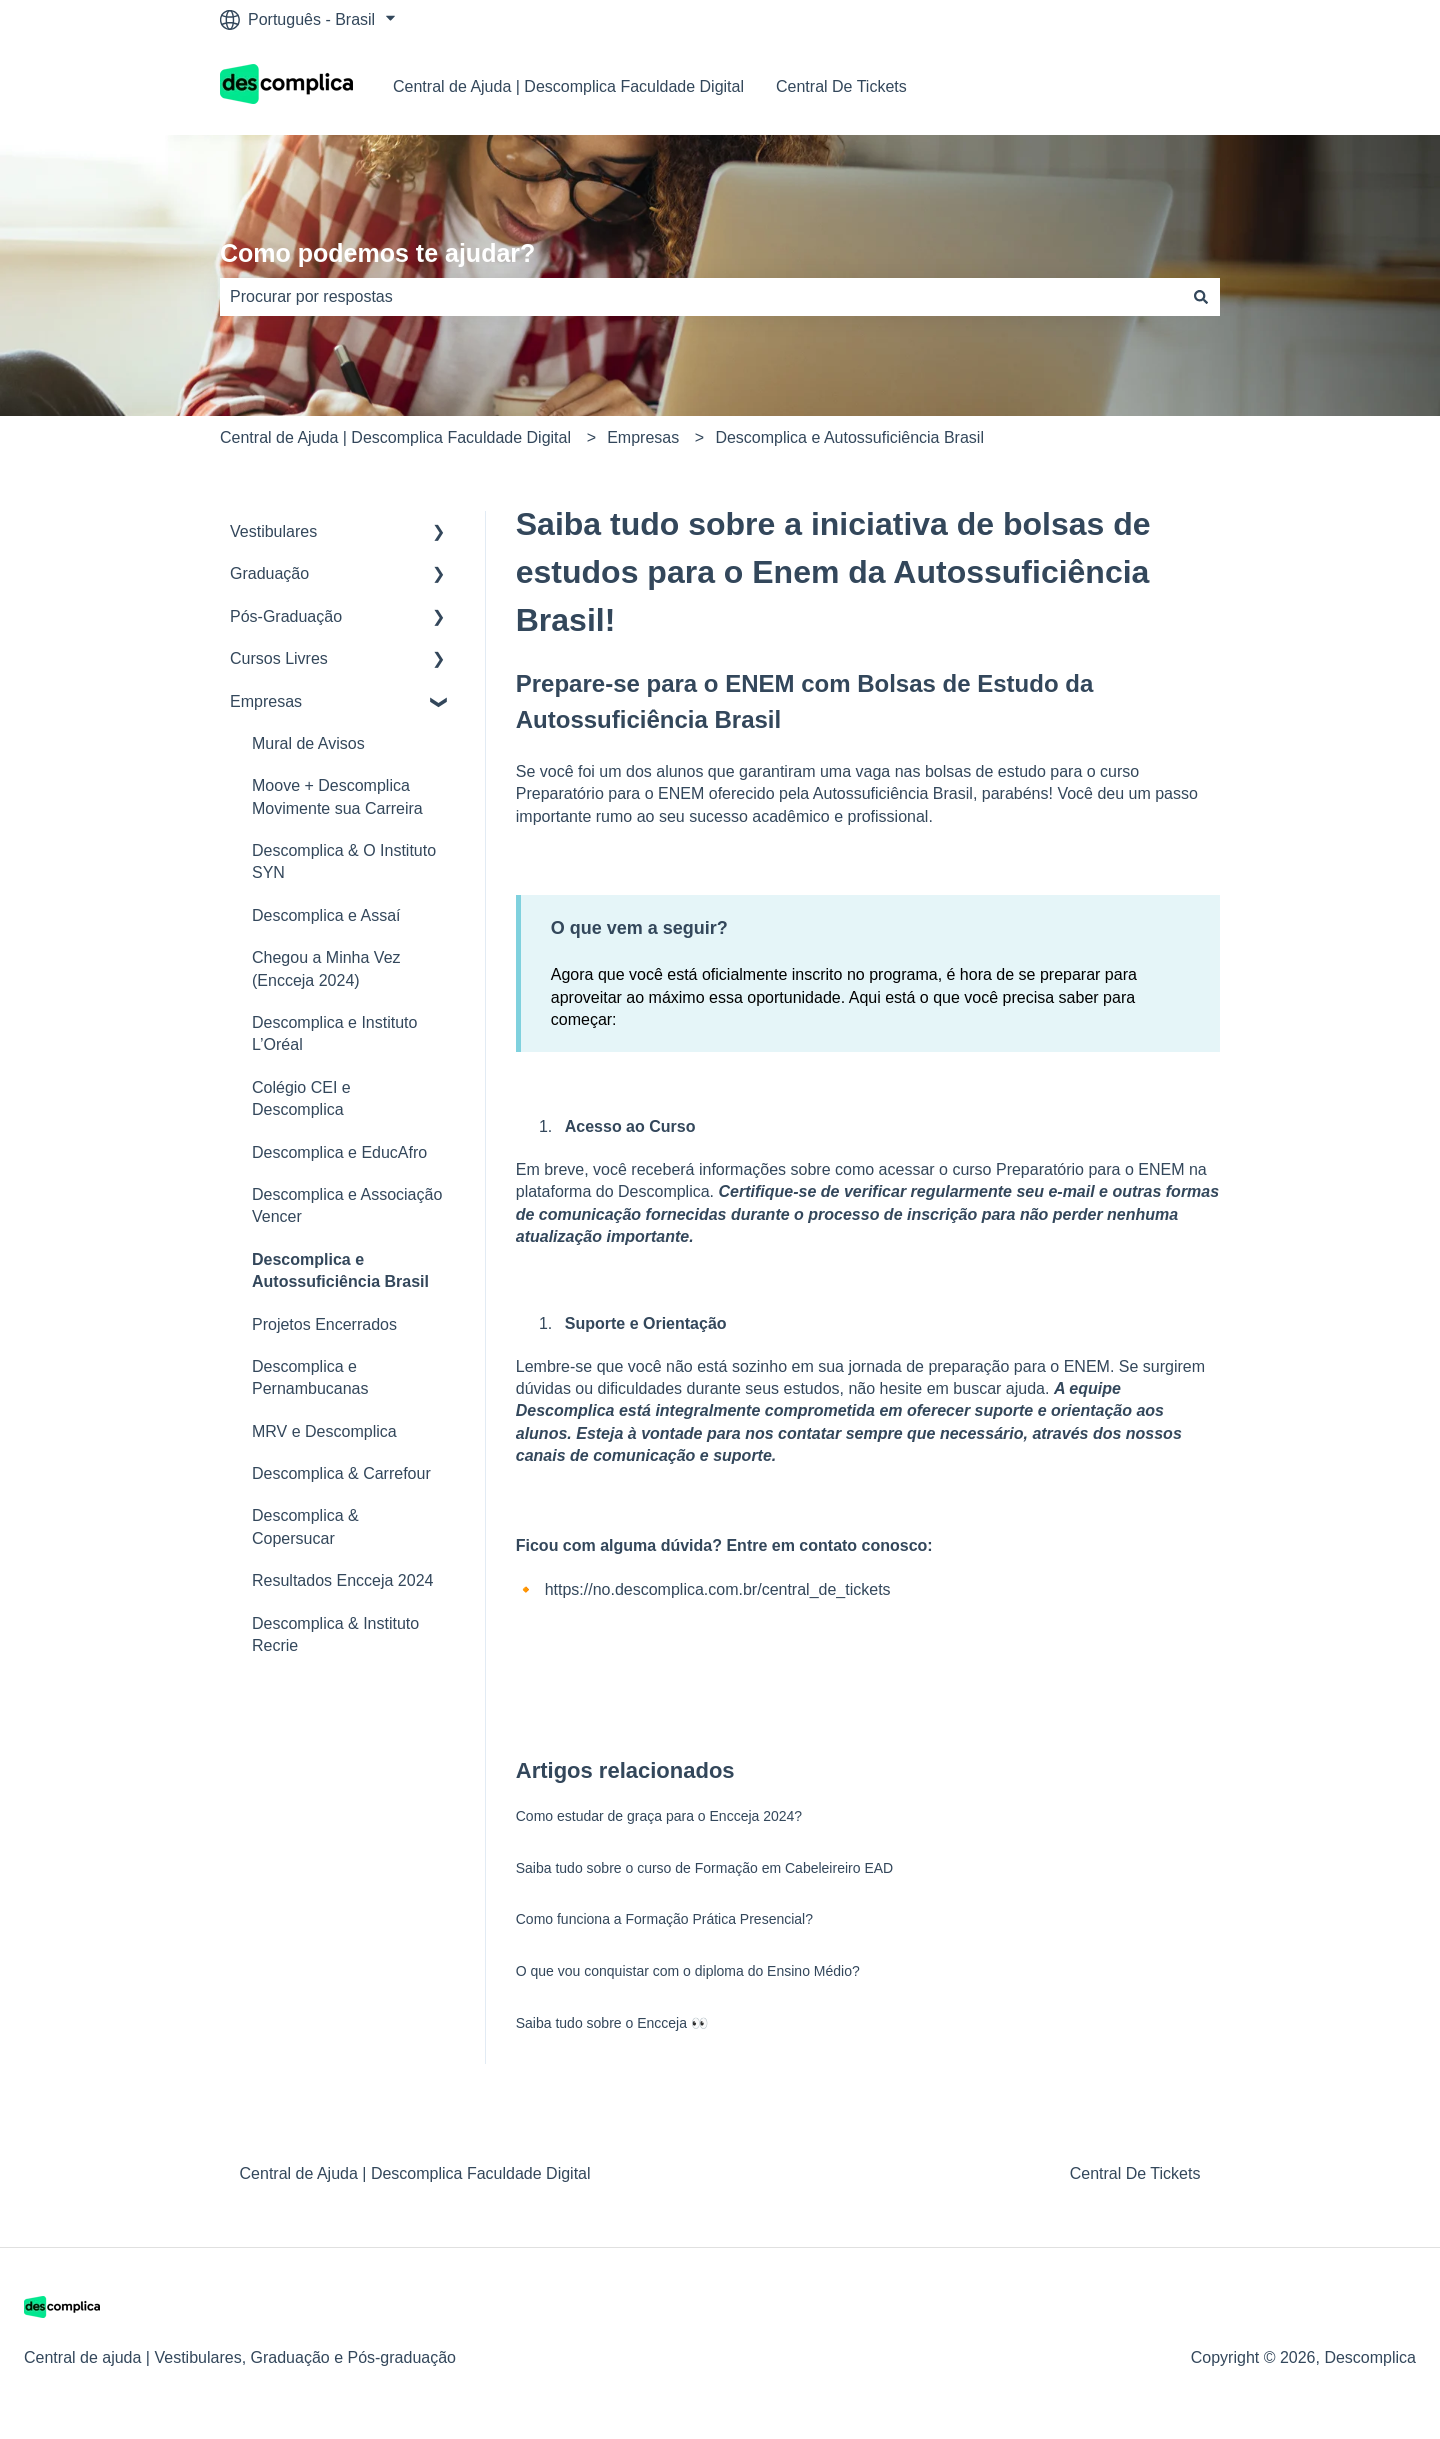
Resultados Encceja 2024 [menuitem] (342, 1580)
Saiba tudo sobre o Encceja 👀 (612, 2023)
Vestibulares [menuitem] (273, 531)
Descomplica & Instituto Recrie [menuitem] (335, 1634)
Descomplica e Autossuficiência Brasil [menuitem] (340, 1270)
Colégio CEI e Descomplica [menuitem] (301, 1098)
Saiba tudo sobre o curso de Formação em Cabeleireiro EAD (704, 1868)
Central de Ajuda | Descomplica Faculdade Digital (568, 86)
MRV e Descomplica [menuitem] (324, 1431)
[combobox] (701, 297)
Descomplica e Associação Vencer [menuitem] (347, 1205)
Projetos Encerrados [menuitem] (324, 1324)
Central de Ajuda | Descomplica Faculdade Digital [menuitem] (415, 2173)
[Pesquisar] (1201, 297)
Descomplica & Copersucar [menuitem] (305, 1526)
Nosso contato (1149, 86)
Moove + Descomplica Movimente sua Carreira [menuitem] (337, 796)
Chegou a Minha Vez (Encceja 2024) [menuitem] (326, 968)
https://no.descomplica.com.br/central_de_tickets (718, 1589)
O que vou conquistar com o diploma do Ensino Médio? (688, 1971)
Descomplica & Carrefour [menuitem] (341, 1473)
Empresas (643, 437)
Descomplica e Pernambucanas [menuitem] (310, 1377)
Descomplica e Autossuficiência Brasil (849, 437)
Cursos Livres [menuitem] (279, 658)
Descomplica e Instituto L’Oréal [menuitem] (334, 1033)
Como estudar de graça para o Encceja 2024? (659, 1816)
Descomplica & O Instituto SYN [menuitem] (344, 861)
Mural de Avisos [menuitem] (308, 743)
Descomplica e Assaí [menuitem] (326, 915)
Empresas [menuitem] (266, 701)
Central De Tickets (841, 86)
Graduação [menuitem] (269, 573)
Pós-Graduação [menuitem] (286, 616)
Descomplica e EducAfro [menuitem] (339, 1152)
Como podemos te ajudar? (377, 253)
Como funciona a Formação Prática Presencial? (664, 1919)
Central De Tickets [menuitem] (1135, 2173)
